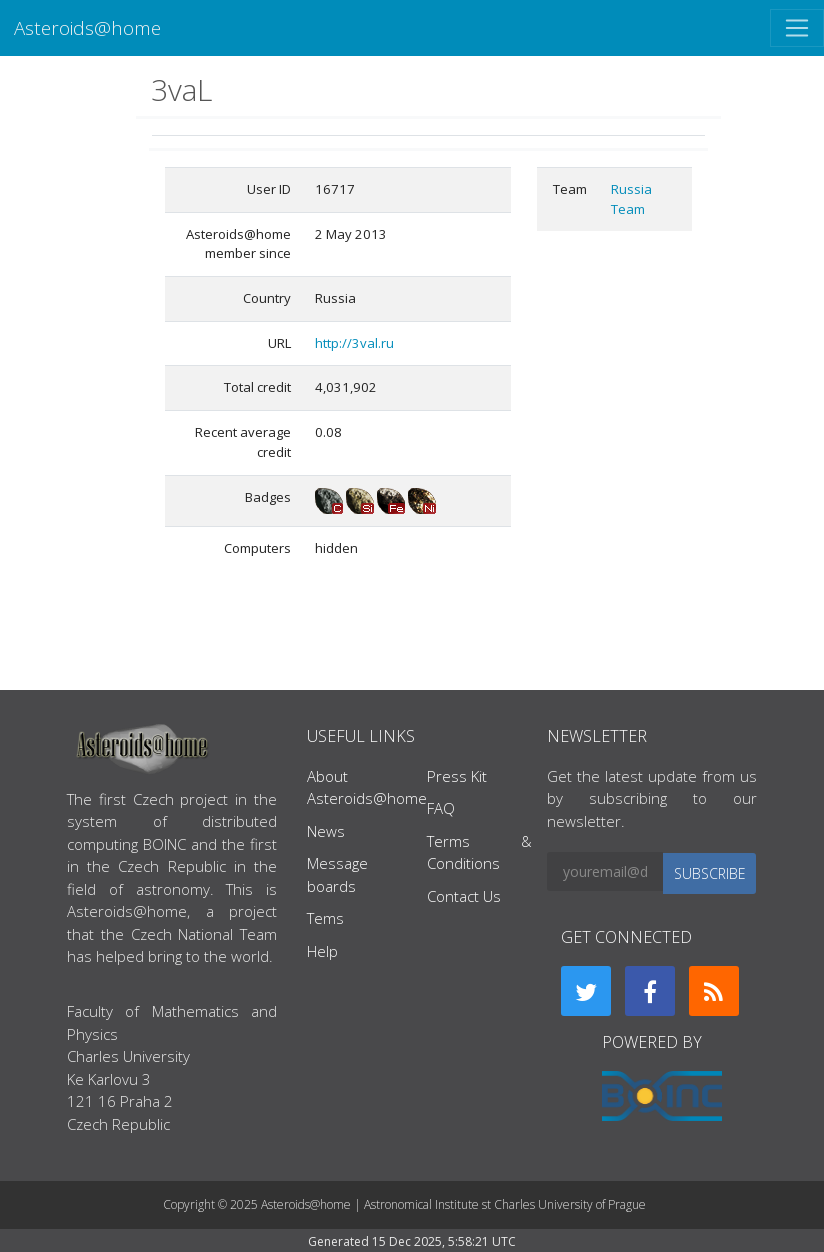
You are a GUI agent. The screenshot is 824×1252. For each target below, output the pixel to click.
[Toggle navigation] (797, 28)
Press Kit (457, 776)
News (326, 831)
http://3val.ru (354, 343)
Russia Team (631, 199)
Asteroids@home (87, 27)
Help (322, 951)
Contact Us (464, 896)
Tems (325, 918)
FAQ (441, 808)
